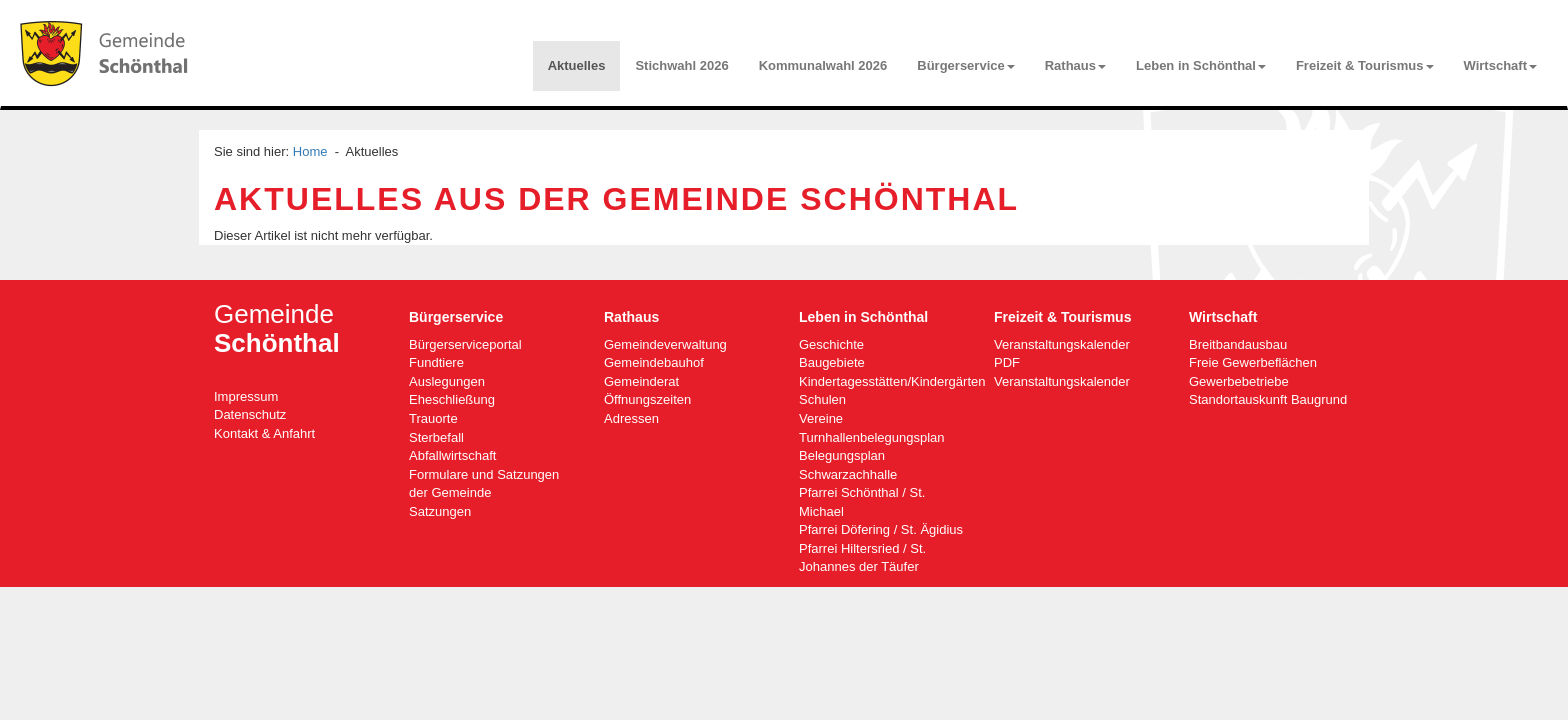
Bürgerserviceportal (465, 344)
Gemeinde (277, 328)
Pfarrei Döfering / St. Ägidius (881, 529)
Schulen (822, 399)
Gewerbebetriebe (1239, 381)
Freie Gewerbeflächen (1253, 362)
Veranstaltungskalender (1062, 381)
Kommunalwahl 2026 (823, 65)
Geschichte (831, 344)
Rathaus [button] (1075, 65)
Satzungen (440, 511)
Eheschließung (452, 399)
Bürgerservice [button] (965, 65)
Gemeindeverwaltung (665, 344)
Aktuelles (577, 65)
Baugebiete (832, 362)
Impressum (246, 396)
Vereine (821, 418)
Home (310, 151)
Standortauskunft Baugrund (1268, 399)
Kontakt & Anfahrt (264, 433)
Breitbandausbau (1238, 344)
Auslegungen (447, 381)
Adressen (631, 418)
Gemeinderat (641, 381)
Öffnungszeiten (647, 399)
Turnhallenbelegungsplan (872, 437)
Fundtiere (436, 362)
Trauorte (433, 418)
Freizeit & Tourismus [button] (1365, 65)
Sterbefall (436, 437)
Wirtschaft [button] (1500, 65)
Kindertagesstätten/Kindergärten (892, 381)
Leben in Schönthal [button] (1201, 65)
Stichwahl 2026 (681, 65)
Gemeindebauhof (654, 362)
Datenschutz (250, 414)
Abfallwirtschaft (452, 455)
